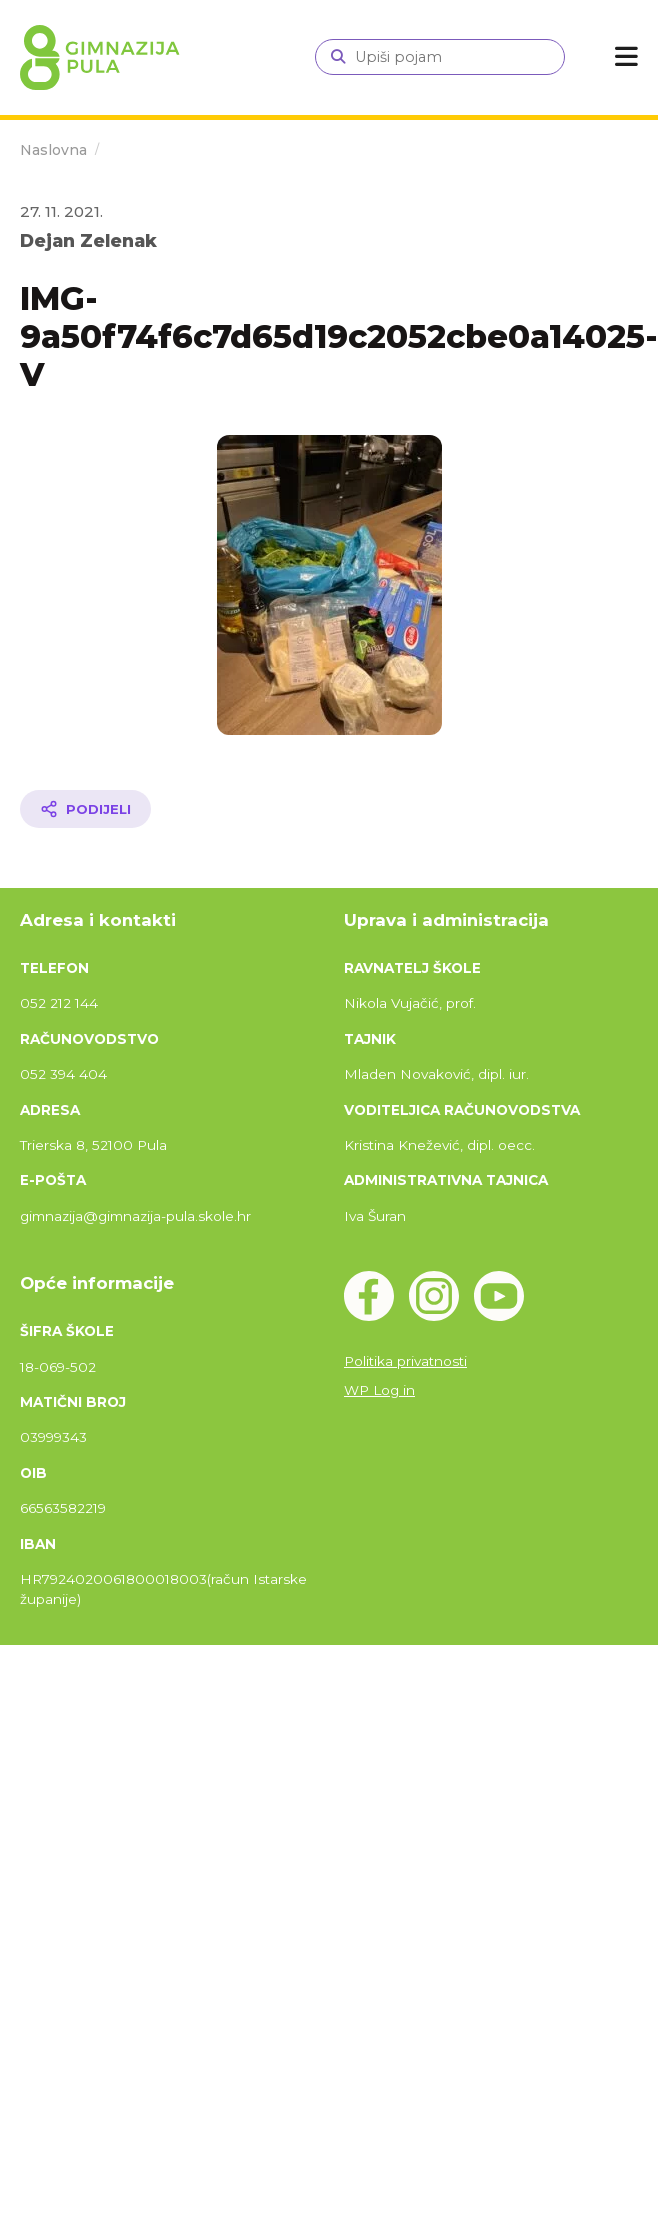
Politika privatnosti (405, 1361)
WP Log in (379, 1390)
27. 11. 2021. (61, 211)
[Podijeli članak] (85, 809)
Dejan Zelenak (88, 240)
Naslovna (53, 150)
